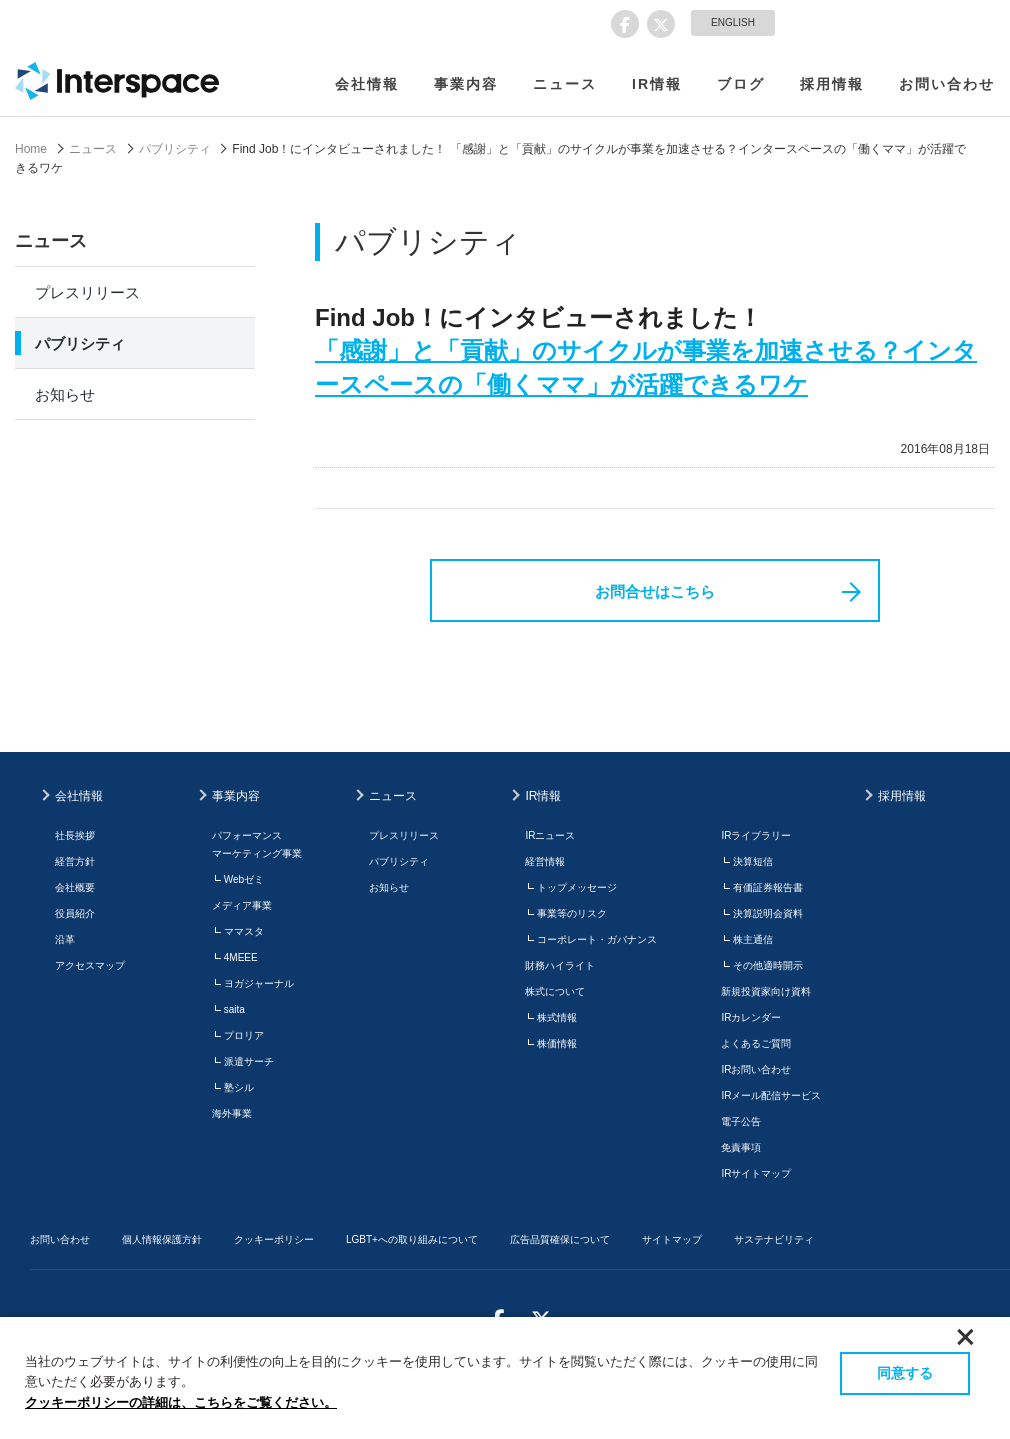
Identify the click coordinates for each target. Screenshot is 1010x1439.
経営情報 (545, 861)
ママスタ (244, 931)
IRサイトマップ (756, 1173)
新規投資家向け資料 (766, 991)
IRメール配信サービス (771, 1095)
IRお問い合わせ (756, 1069)
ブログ (741, 84)
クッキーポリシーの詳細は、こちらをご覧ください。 (181, 1402)
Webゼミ (244, 879)
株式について (555, 991)
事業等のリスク (572, 913)
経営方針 (75, 861)
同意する (905, 1373)
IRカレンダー (751, 1017)
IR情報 (657, 84)
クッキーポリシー (274, 1239)
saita (234, 1009)
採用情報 (832, 84)
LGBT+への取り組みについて (412, 1239)
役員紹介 (75, 913)
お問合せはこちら (655, 591)
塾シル (239, 1087)
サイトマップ (672, 1239)
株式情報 (557, 1017)
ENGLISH (733, 22)
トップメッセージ (577, 887)
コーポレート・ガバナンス (597, 939)
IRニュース (550, 835)
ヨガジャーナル (259, 983)
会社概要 (75, 887)
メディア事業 (242, 905)
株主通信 (753, 939)
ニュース (565, 84)
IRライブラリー (756, 835)
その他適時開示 (768, 965)
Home (31, 149)
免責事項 (741, 1147)
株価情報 (557, 1043)
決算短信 (753, 861)
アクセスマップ (90, 965)
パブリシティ (175, 149)
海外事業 (232, 1113)
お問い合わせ (947, 84)
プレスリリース (87, 292)
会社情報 (367, 84)
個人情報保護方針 (162, 1239)
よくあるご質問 (756, 1043)
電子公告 (741, 1121)
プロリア (244, 1035)
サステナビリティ (774, 1239)
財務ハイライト (560, 965)
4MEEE (241, 957)
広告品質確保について (560, 1239)
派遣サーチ (249, 1061)
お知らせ (65, 394)
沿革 (65, 939)
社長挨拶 (75, 835)
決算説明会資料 (768, 913)
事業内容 (466, 84)
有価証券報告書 (768, 887)
